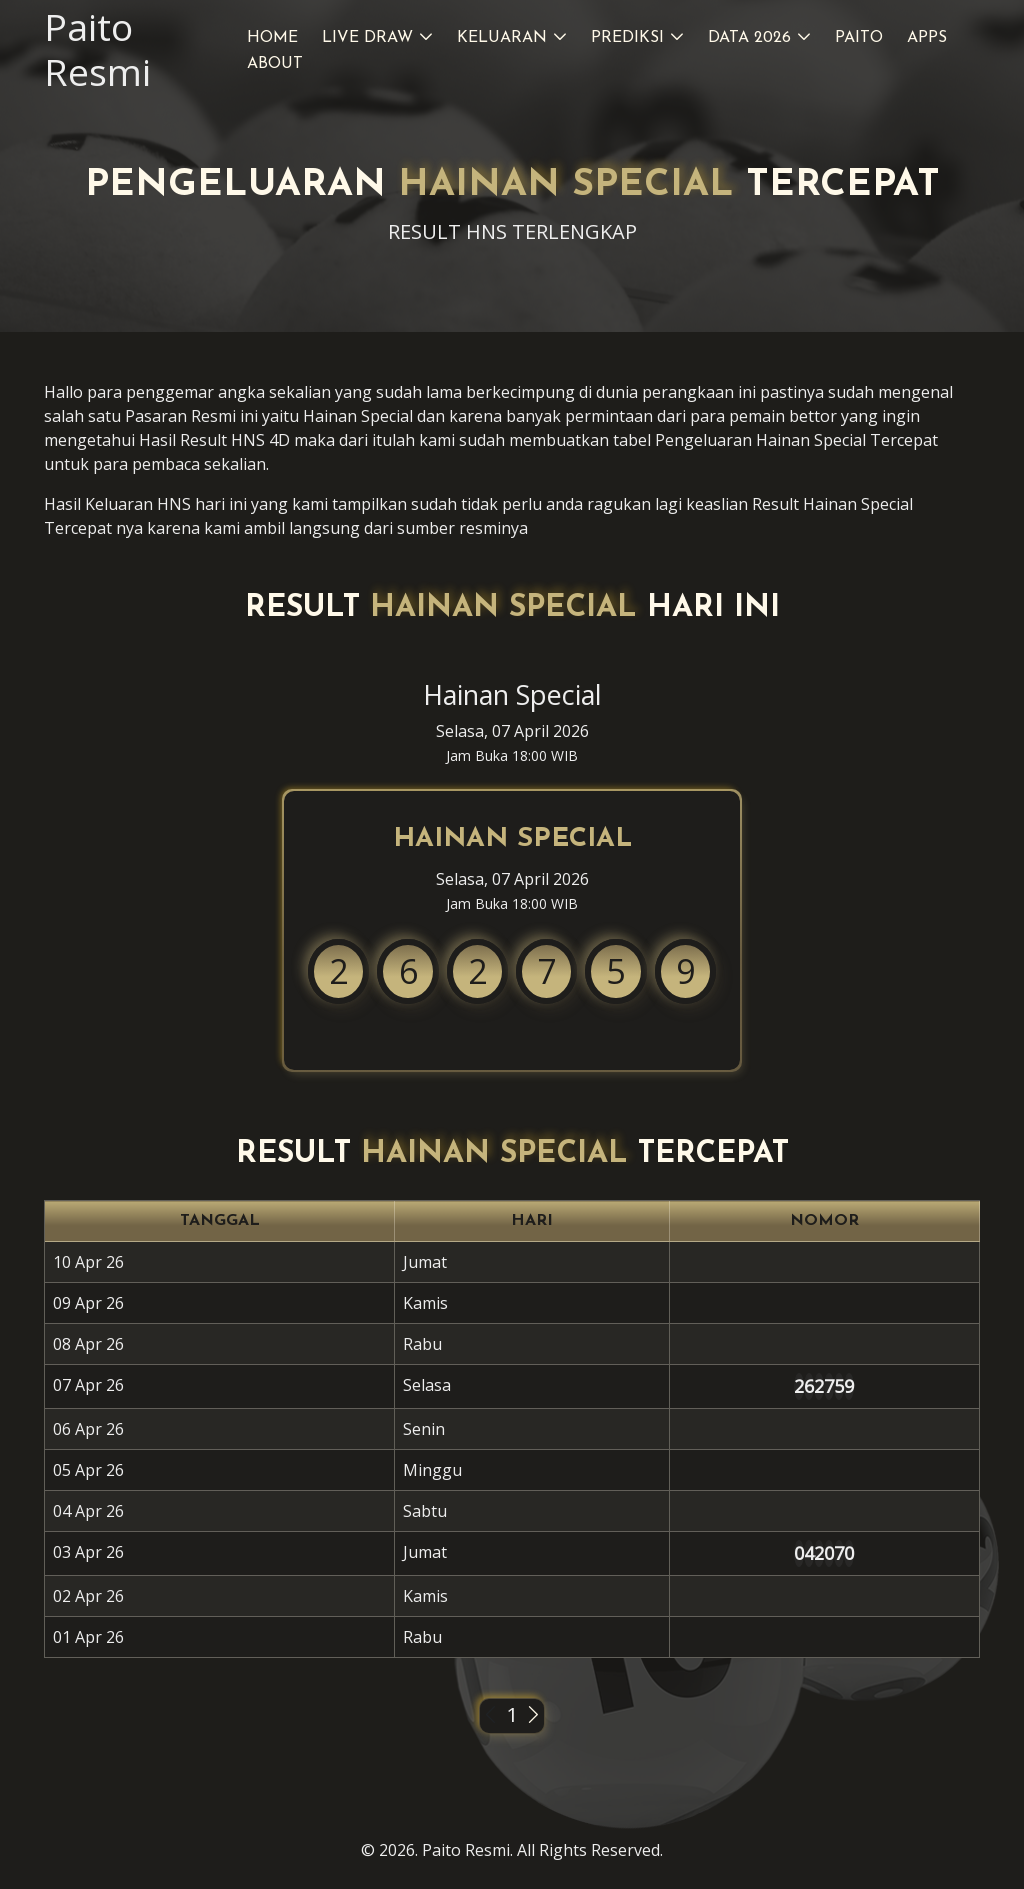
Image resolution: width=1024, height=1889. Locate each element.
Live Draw (367, 38)
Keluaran (502, 38)
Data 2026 (749, 38)
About (275, 64)
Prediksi (627, 38)
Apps (927, 38)
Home (272, 38)
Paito (859, 38)
